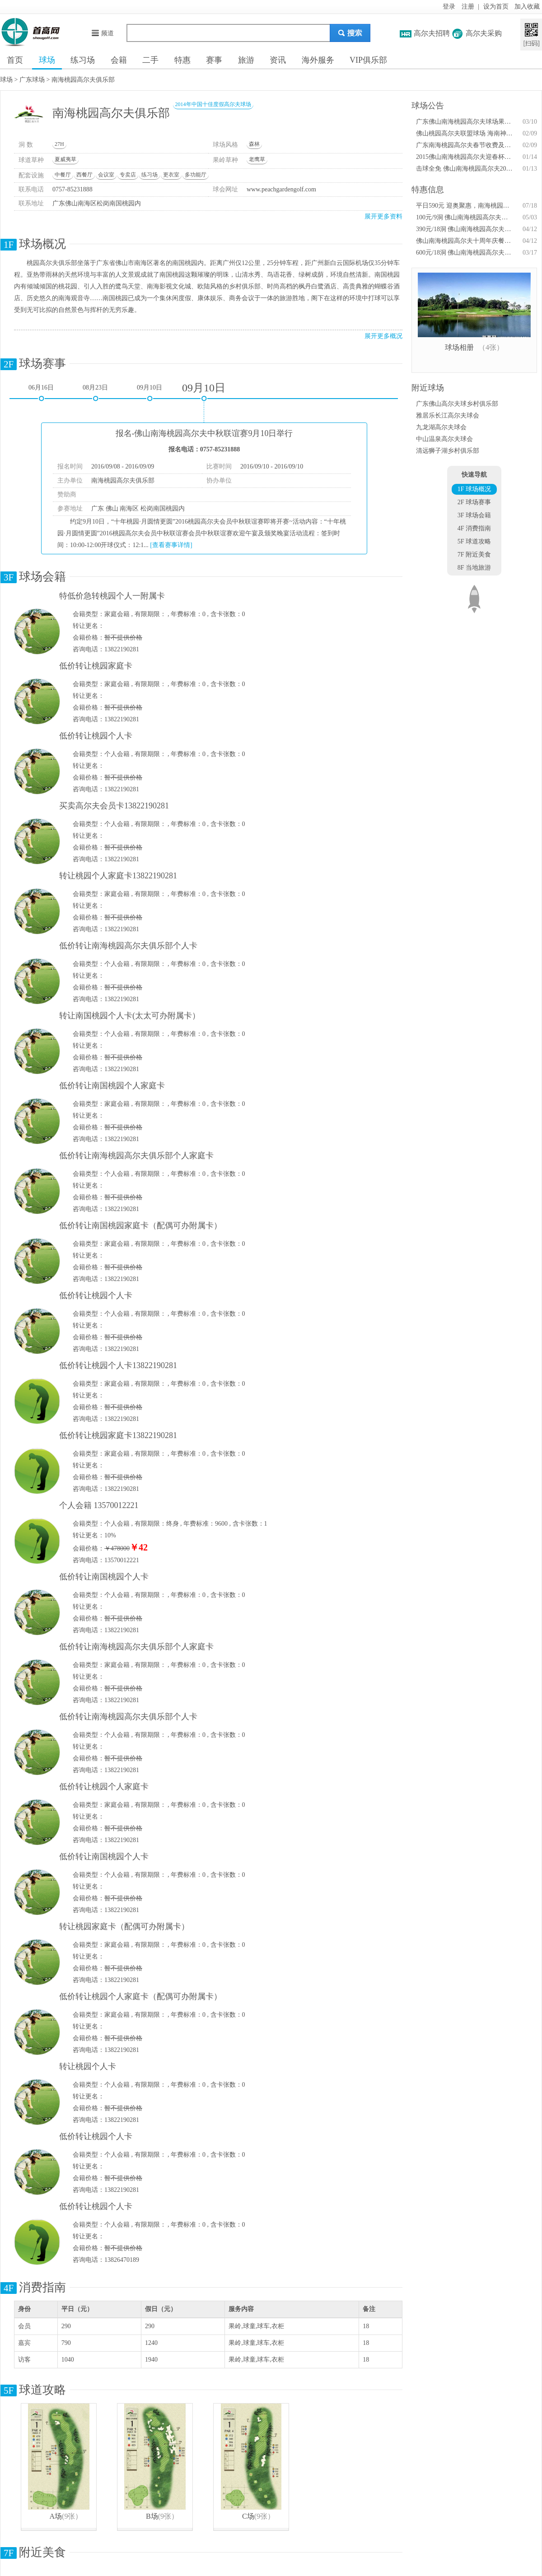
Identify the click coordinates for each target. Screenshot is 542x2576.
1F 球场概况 (474, 489)
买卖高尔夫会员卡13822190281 (114, 805)
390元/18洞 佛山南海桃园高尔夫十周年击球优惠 (464, 229)
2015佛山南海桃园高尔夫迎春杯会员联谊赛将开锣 (464, 156)
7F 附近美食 (474, 554)
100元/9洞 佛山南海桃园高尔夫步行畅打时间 (464, 217)
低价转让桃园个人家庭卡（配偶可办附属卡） (140, 1996)
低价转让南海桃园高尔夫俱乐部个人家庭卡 (136, 1155)
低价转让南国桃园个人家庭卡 (112, 1085)
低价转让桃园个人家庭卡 (104, 1786)
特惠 (182, 60)
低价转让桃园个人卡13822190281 (118, 1365)
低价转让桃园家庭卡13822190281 (118, 1435)
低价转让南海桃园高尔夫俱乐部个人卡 (128, 945)
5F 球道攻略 (474, 541)
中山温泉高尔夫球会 (444, 439)
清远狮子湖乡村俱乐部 (447, 450)
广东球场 (32, 79)
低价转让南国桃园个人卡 (104, 1576)
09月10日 (149, 387)
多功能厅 (195, 175)
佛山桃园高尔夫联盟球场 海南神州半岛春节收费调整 (464, 133)
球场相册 (459, 347)
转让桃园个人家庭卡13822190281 (118, 875)
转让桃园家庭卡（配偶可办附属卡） (124, 1926)
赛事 (214, 60)
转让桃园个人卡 (87, 2066)
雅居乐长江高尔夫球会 (447, 415)
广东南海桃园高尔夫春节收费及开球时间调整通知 (464, 145)
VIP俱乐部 (368, 60)
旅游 (246, 60)
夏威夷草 (65, 159)
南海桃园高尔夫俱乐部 (83, 79)
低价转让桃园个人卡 (95, 735)
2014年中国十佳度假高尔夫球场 (213, 104)
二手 (150, 60)
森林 (254, 144)
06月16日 (41, 387)
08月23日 (95, 387)
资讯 (278, 60)
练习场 (82, 60)
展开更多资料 (383, 216)
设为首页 (496, 6)
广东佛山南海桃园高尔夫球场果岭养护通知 (464, 121)
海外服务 (318, 60)
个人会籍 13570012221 (99, 1505)
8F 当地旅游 (474, 567)
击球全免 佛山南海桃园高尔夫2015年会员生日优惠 (464, 168)
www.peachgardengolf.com (281, 189)
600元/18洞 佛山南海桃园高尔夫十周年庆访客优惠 (464, 252)
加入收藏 (527, 6)
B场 (152, 2516)
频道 (102, 33)
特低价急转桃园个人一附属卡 (112, 595)
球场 (47, 60)
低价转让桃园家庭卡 (95, 665)
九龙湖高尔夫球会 (441, 427)
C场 (248, 2516)
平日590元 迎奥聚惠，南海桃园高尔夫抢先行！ (464, 205)
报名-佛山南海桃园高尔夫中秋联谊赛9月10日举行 (204, 433)
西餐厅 (84, 175)
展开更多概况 (383, 336)
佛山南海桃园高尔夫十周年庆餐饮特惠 (464, 240)
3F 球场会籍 (474, 515)
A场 (56, 2516)
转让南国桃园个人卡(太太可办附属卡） (129, 1015)
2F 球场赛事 (474, 502)
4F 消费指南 (474, 528)
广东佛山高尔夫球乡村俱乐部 (457, 403)
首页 (15, 60)
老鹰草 (257, 159)
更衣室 (171, 175)
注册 (468, 6)
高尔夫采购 (484, 33)
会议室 (106, 175)
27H (59, 144)
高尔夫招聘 (432, 33)
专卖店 (128, 175)
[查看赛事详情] (171, 545)
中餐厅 (63, 175)
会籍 (119, 60)
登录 (449, 6)
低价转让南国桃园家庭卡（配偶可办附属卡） (140, 1225)
